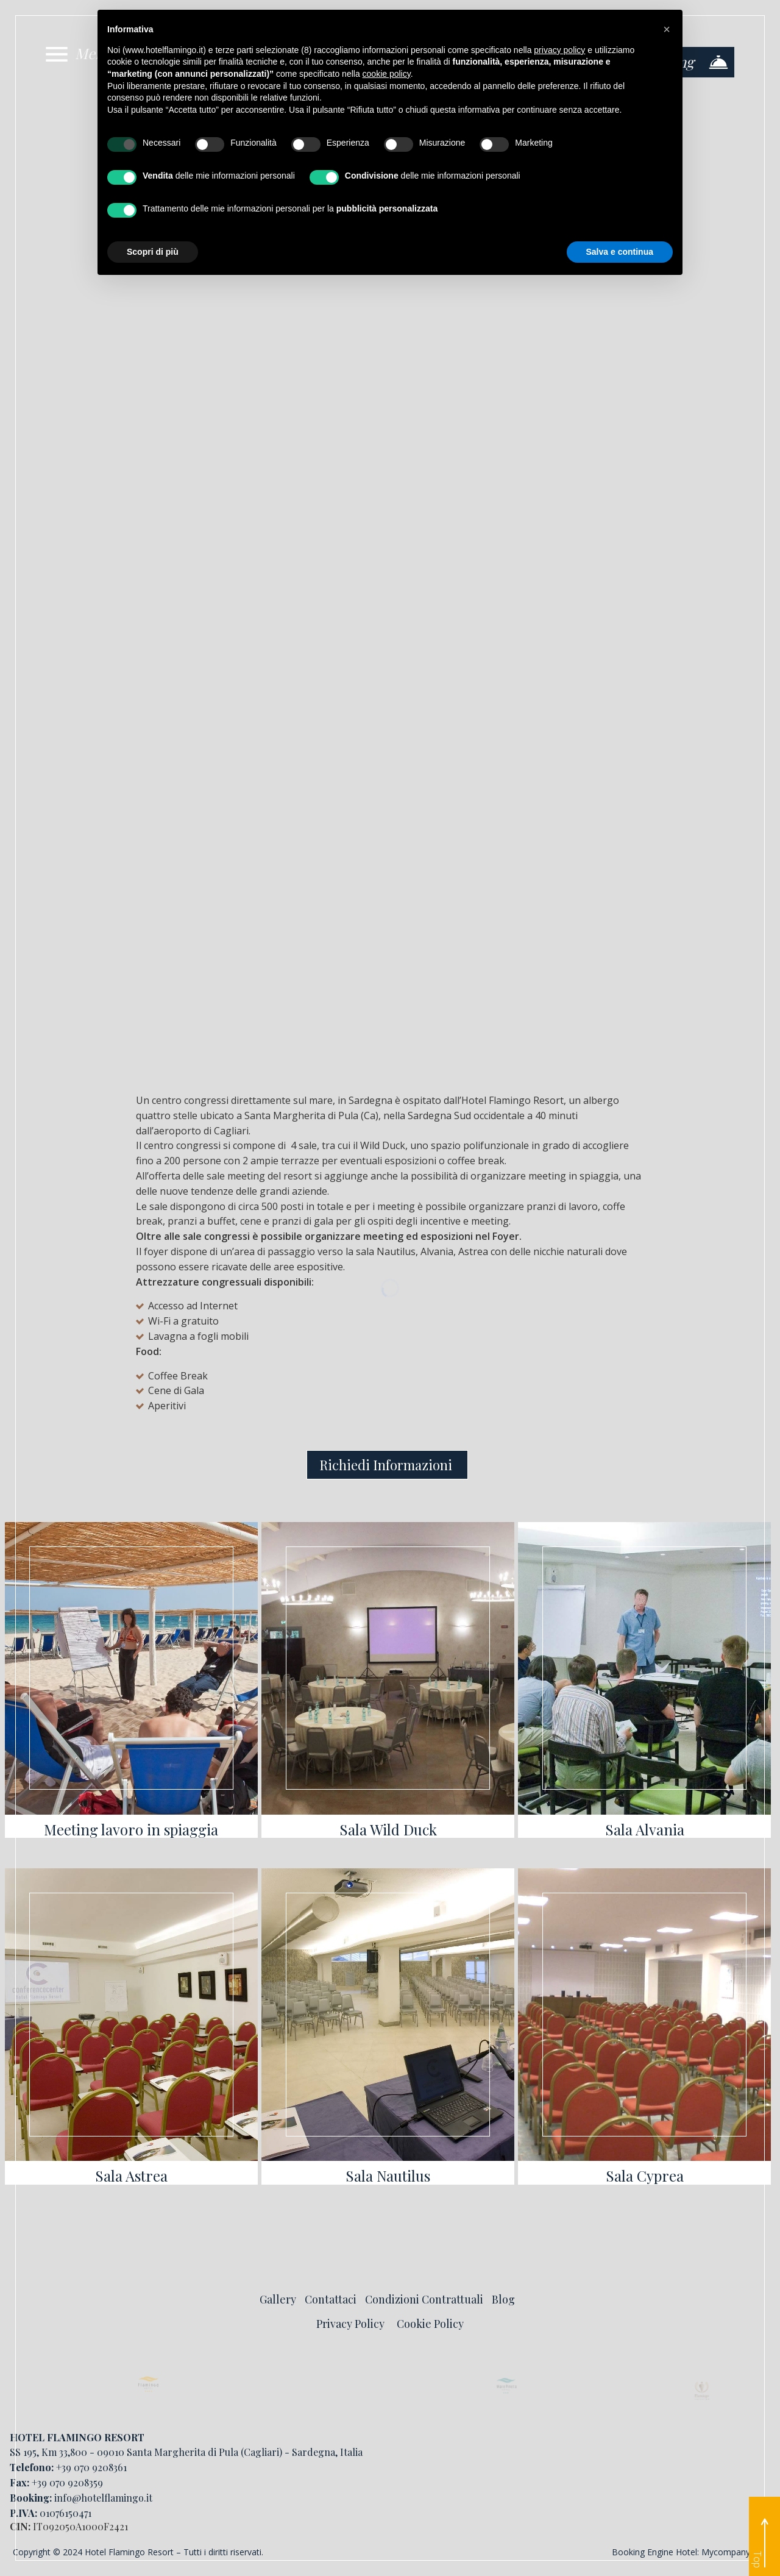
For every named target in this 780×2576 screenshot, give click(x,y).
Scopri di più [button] (153, 252)
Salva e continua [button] (619, 252)
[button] (666, 29)
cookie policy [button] (387, 74)
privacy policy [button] (559, 50)
